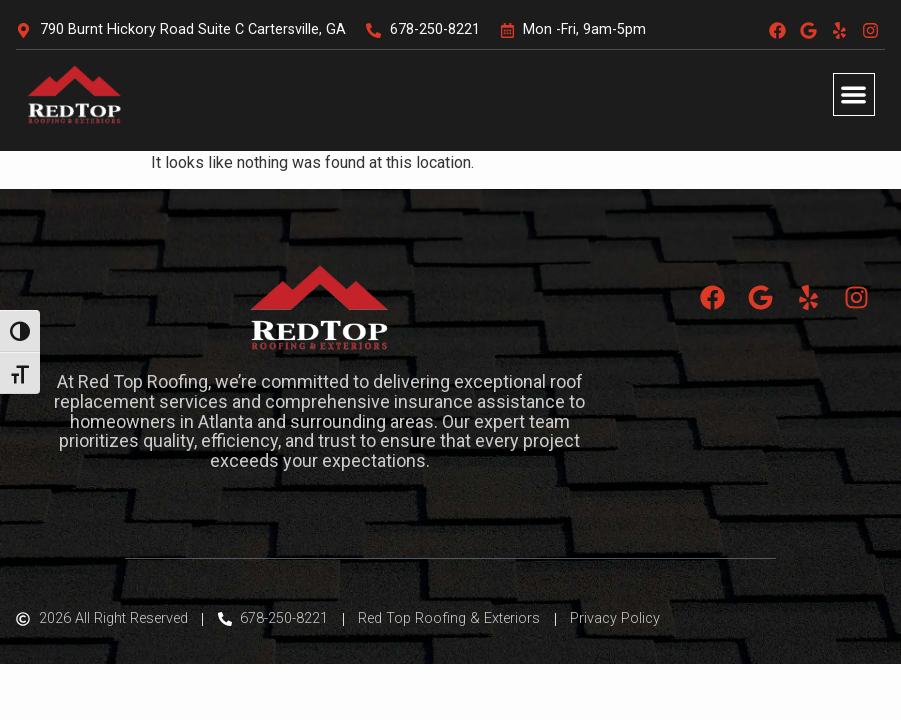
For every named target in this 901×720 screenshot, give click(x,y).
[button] (854, 94)
